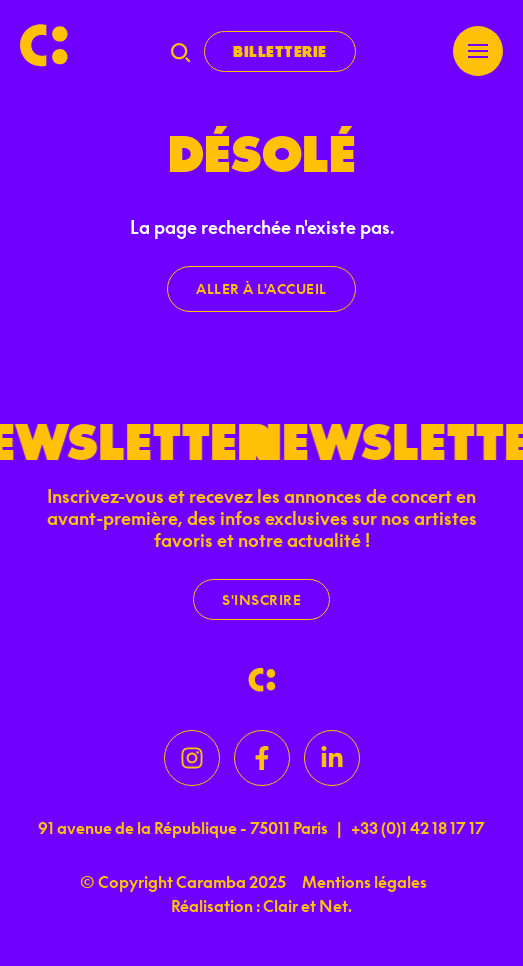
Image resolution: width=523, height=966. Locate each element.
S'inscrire (261, 599)
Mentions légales (364, 882)
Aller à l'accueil (261, 288)
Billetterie (280, 51)
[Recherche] (180, 52)
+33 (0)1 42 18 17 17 (418, 828)
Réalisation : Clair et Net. (261, 906)
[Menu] (478, 51)
